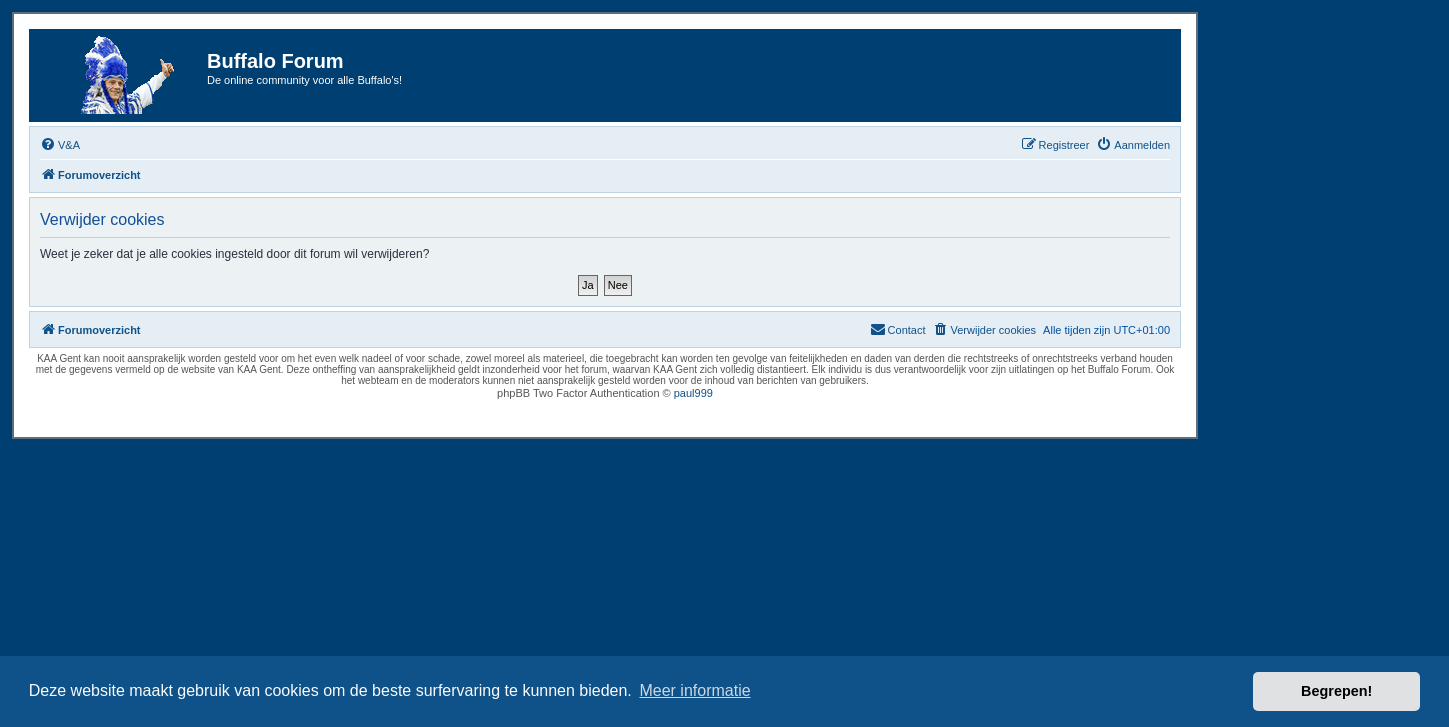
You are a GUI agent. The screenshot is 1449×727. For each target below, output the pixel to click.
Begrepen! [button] (1336, 691)
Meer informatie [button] (694, 690)
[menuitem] (60, 145)
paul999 (693, 393)
